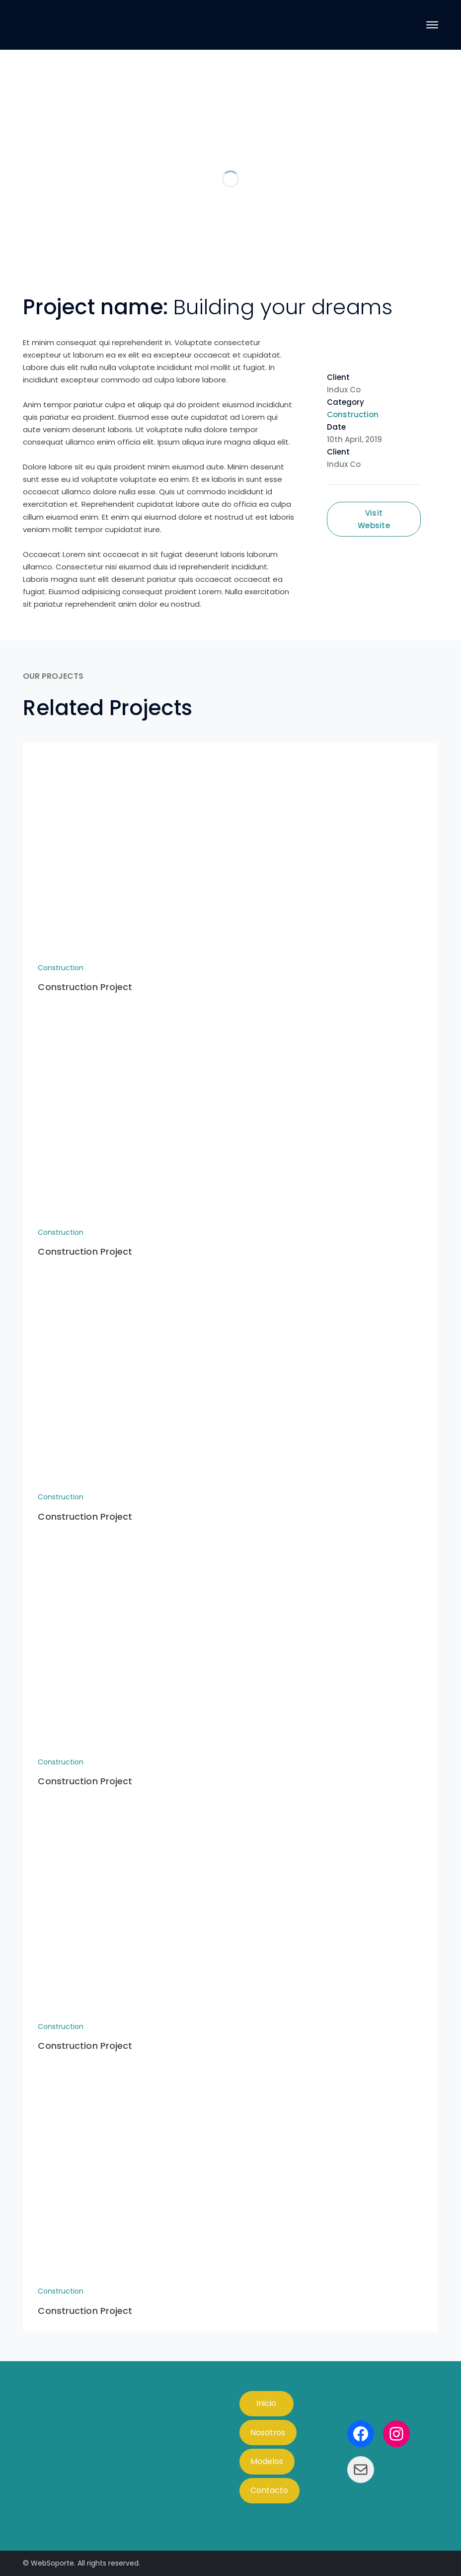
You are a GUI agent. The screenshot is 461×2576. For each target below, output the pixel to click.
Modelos (266, 2461)
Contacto (269, 2490)
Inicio (266, 2403)
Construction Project (85, 987)
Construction (353, 414)
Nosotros (267, 2432)
